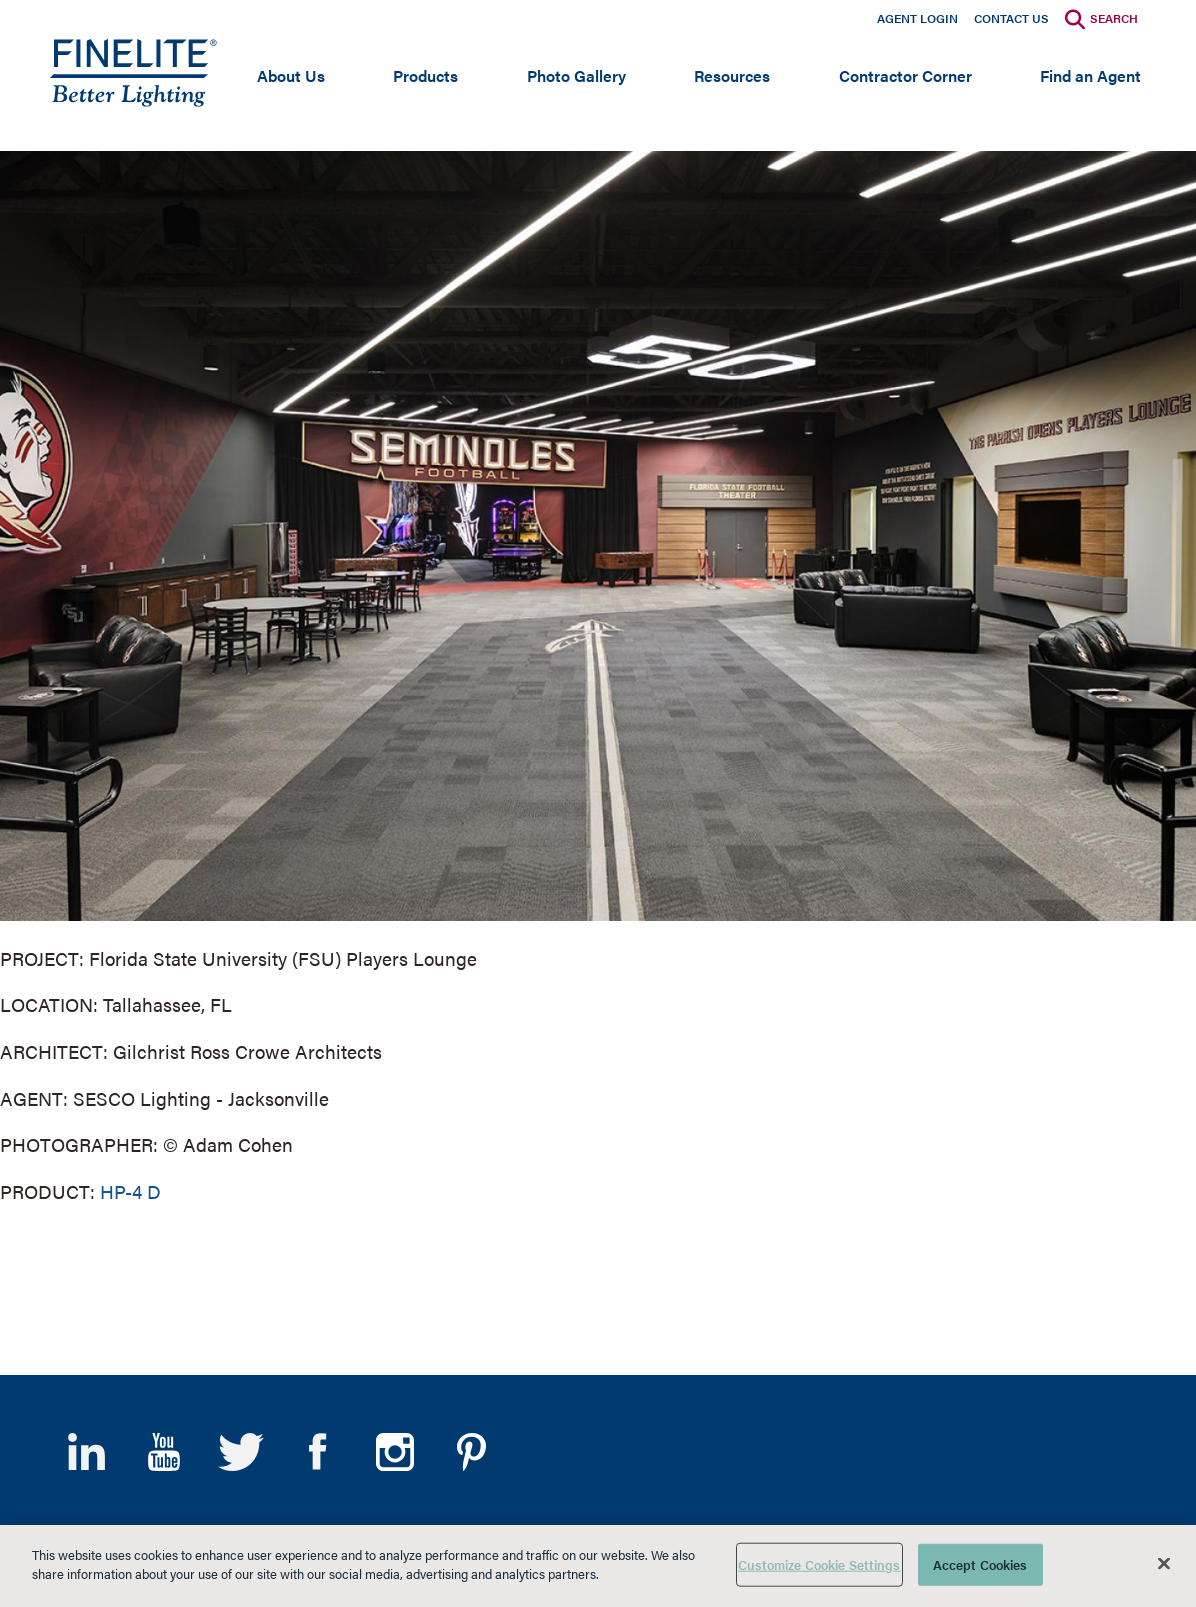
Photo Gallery (576, 75)
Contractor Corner (905, 75)
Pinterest (471, 1452)
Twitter (240, 1452)
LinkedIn (86, 1452)
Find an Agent (1090, 75)
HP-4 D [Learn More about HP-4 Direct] (130, 1191)
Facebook (317, 1452)
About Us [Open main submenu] (291, 75)
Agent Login (917, 18)
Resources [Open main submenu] (732, 75)
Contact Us (1011, 18)
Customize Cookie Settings (819, 1564)
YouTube (163, 1452)
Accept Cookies (980, 1564)
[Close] (1164, 1563)
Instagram (394, 1452)
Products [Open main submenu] (425, 75)
